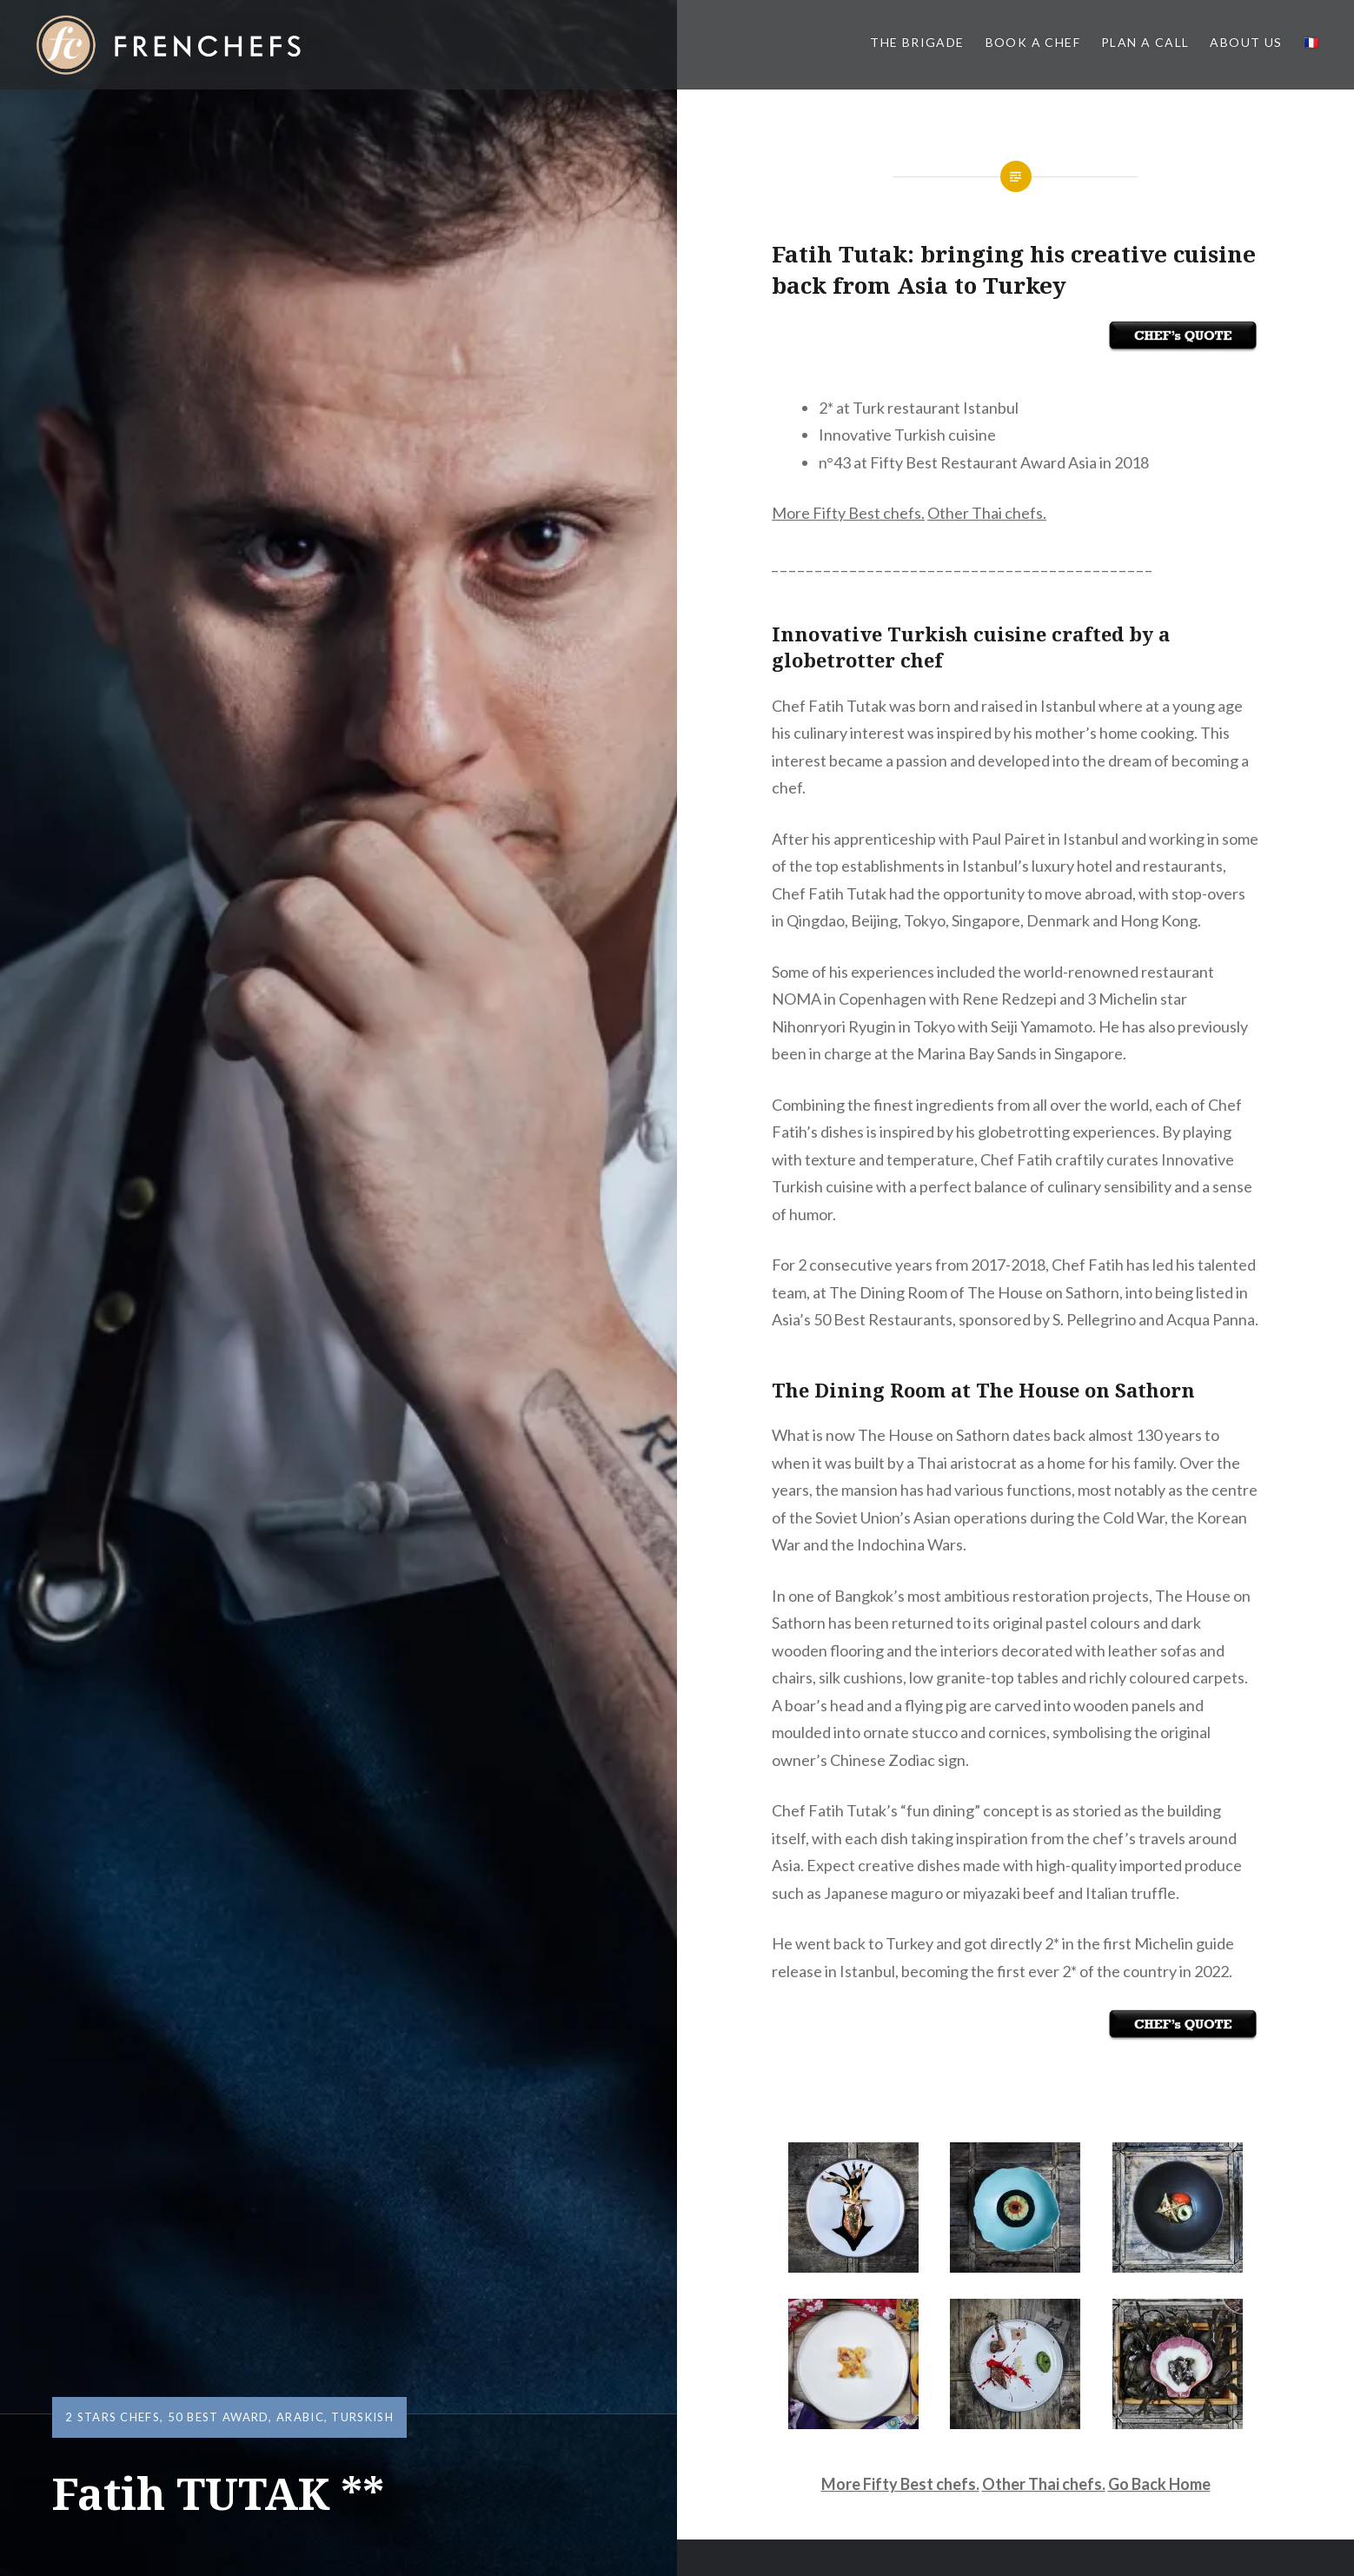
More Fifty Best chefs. (848, 512)
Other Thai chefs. (986, 512)
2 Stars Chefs (112, 2417)
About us (1246, 42)
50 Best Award (218, 2417)
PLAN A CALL (1145, 42)
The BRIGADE (917, 42)
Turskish (362, 2417)
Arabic (300, 2417)
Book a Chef (1033, 42)
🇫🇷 (1311, 42)
